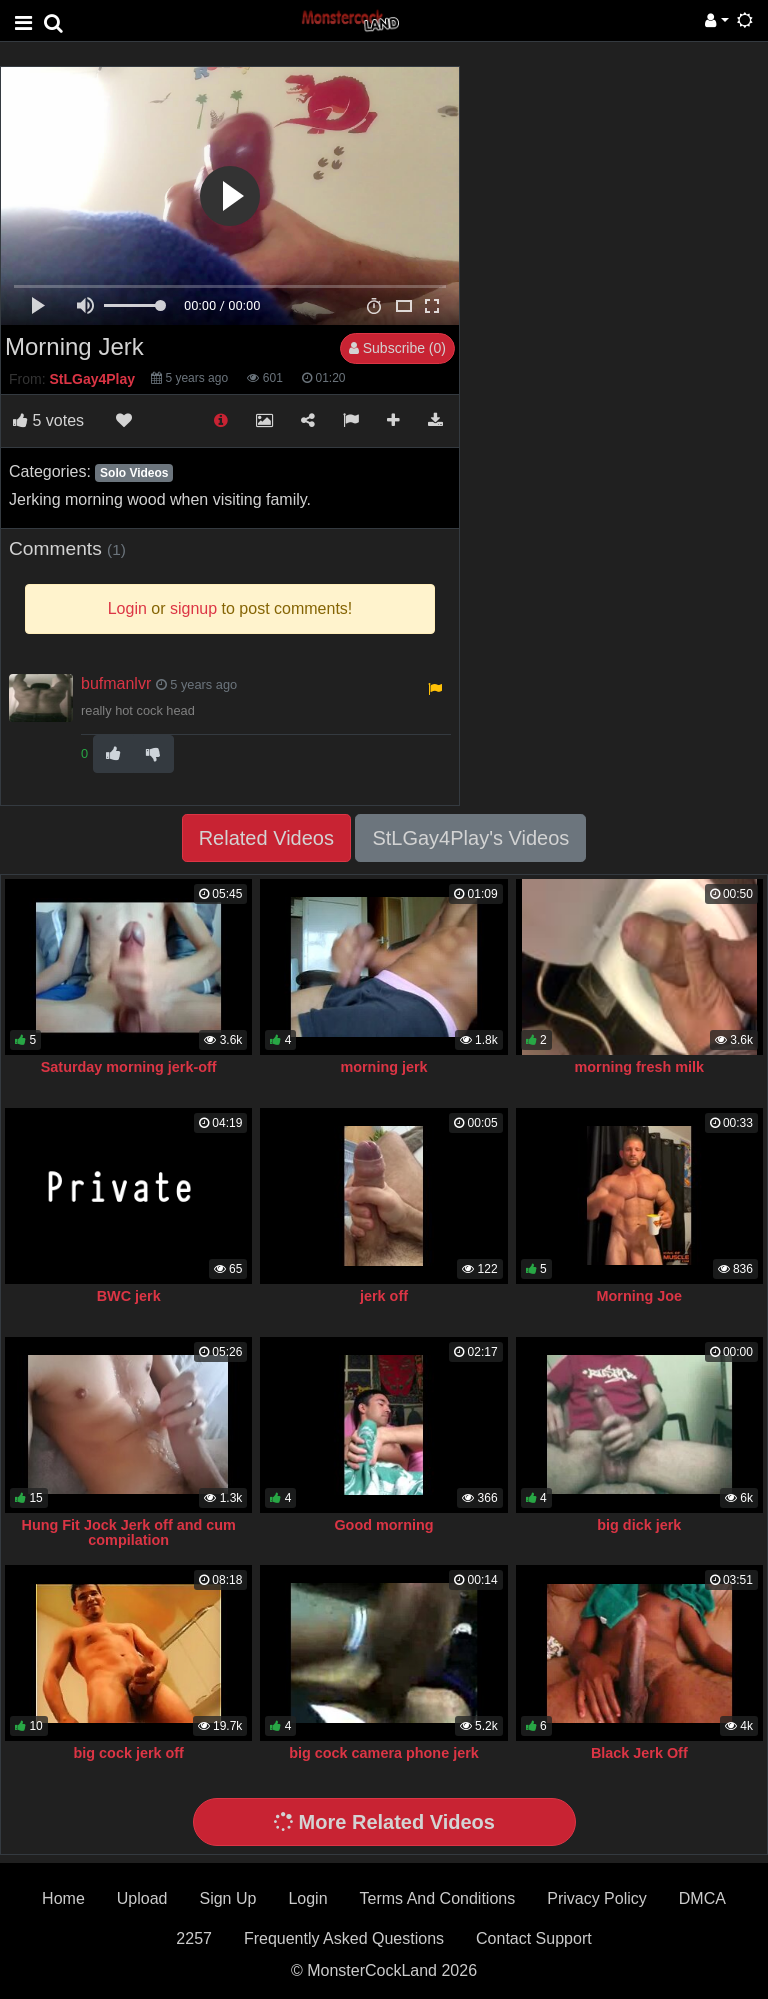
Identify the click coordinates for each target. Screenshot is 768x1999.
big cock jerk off (129, 1753)
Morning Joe (640, 1296)
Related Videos (266, 838)
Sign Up (227, 1898)
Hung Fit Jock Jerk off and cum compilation (129, 1533)
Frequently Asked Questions (344, 1938)
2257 (194, 1938)
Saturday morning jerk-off (129, 1067)
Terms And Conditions (438, 1898)
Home (63, 1898)
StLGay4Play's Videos (470, 838)
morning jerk (383, 1067)
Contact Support (534, 1938)
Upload (142, 1898)
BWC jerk (129, 1296)
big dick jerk (639, 1525)
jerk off (384, 1296)
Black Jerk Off (639, 1753)
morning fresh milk (640, 1067)
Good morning (383, 1525)
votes (48, 420)
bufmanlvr (116, 683)
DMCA (702, 1898)
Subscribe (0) (397, 348)
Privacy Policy (597, 1898)
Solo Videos (134, 473)
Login (307, 1898)
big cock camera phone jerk (384, 1753)
